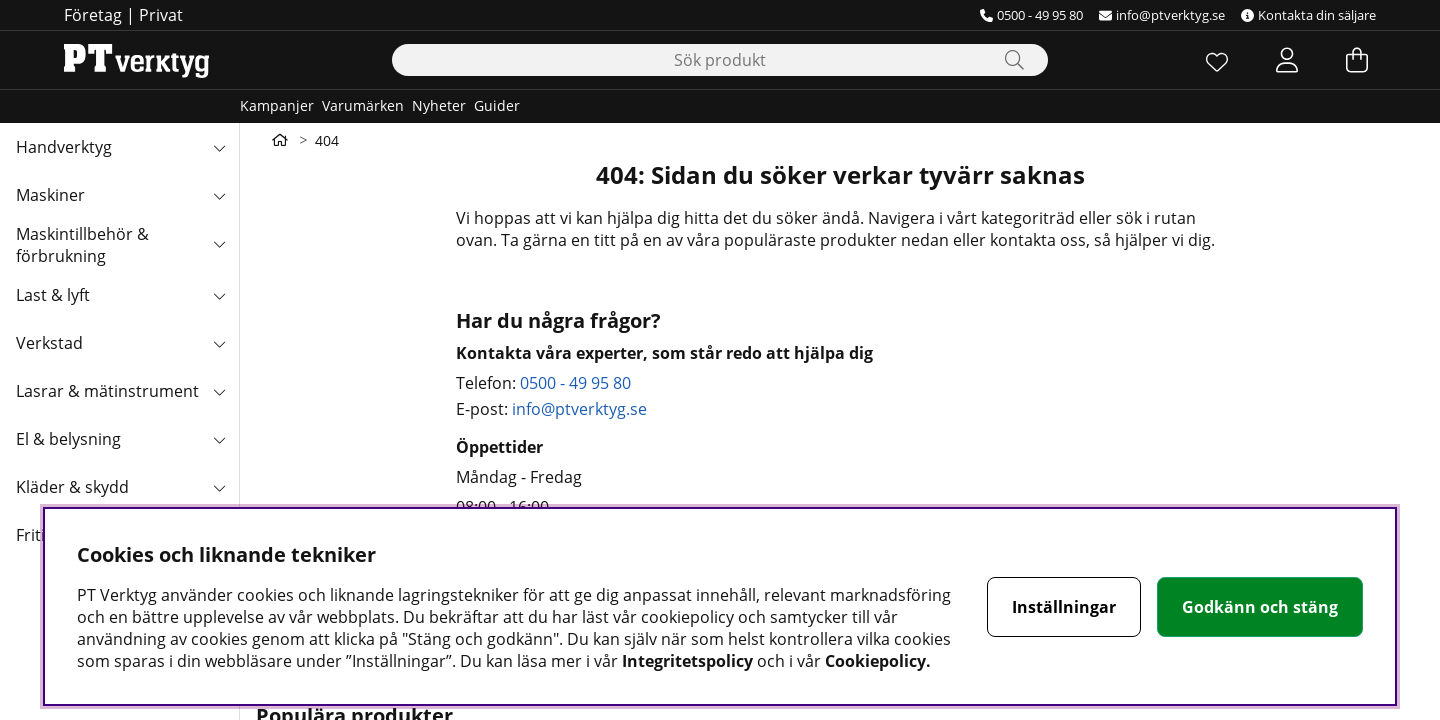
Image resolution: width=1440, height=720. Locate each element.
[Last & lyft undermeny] (219, 295)
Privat (161, 15)
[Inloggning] (1287, 60)
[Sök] (720, 60)
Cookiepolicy (875, 661)
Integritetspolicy (687, 661)
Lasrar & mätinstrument (107, 391)
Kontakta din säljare (1308, 15)
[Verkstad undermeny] (219, 343)
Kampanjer (277, 105)
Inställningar (1064, 607)
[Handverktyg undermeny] (219, 147)
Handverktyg (64, 147)
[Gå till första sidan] (280, 140)
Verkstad (49, 343)
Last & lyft (53, 295)
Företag (93, 15)
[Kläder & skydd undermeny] (219, 487)
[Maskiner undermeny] (219, 195)
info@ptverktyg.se (1162, 15)
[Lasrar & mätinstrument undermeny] (219, 391)
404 (327, 140)
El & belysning (68, 439)
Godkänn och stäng (1260, 607)
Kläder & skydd (72, 487)
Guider (497, 105)
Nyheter (439, 105)
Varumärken (363, 105)
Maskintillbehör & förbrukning (82, 245)
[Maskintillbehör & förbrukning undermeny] (219, 243)
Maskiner (50, 195)
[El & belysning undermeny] (219, 439)
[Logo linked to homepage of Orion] (136, 60)
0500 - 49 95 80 (1031, 15)
